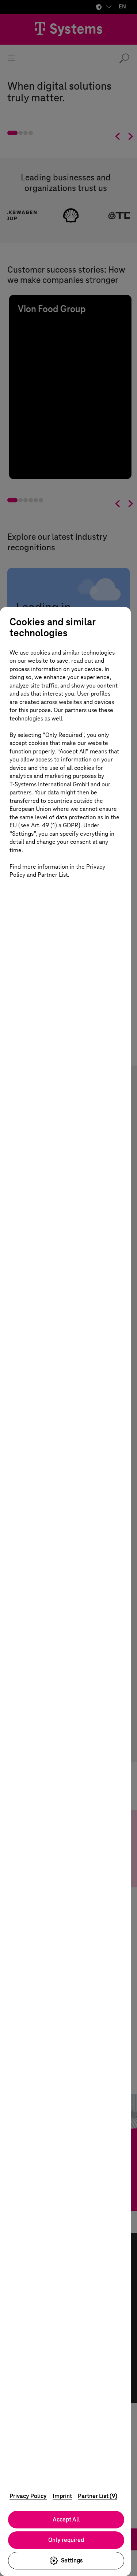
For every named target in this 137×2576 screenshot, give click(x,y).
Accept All (69, 2519)
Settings (69, 2560)
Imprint (62, 2496)
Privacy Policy (28, 2496)
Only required (69, 2540)
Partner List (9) (97, 2496)
